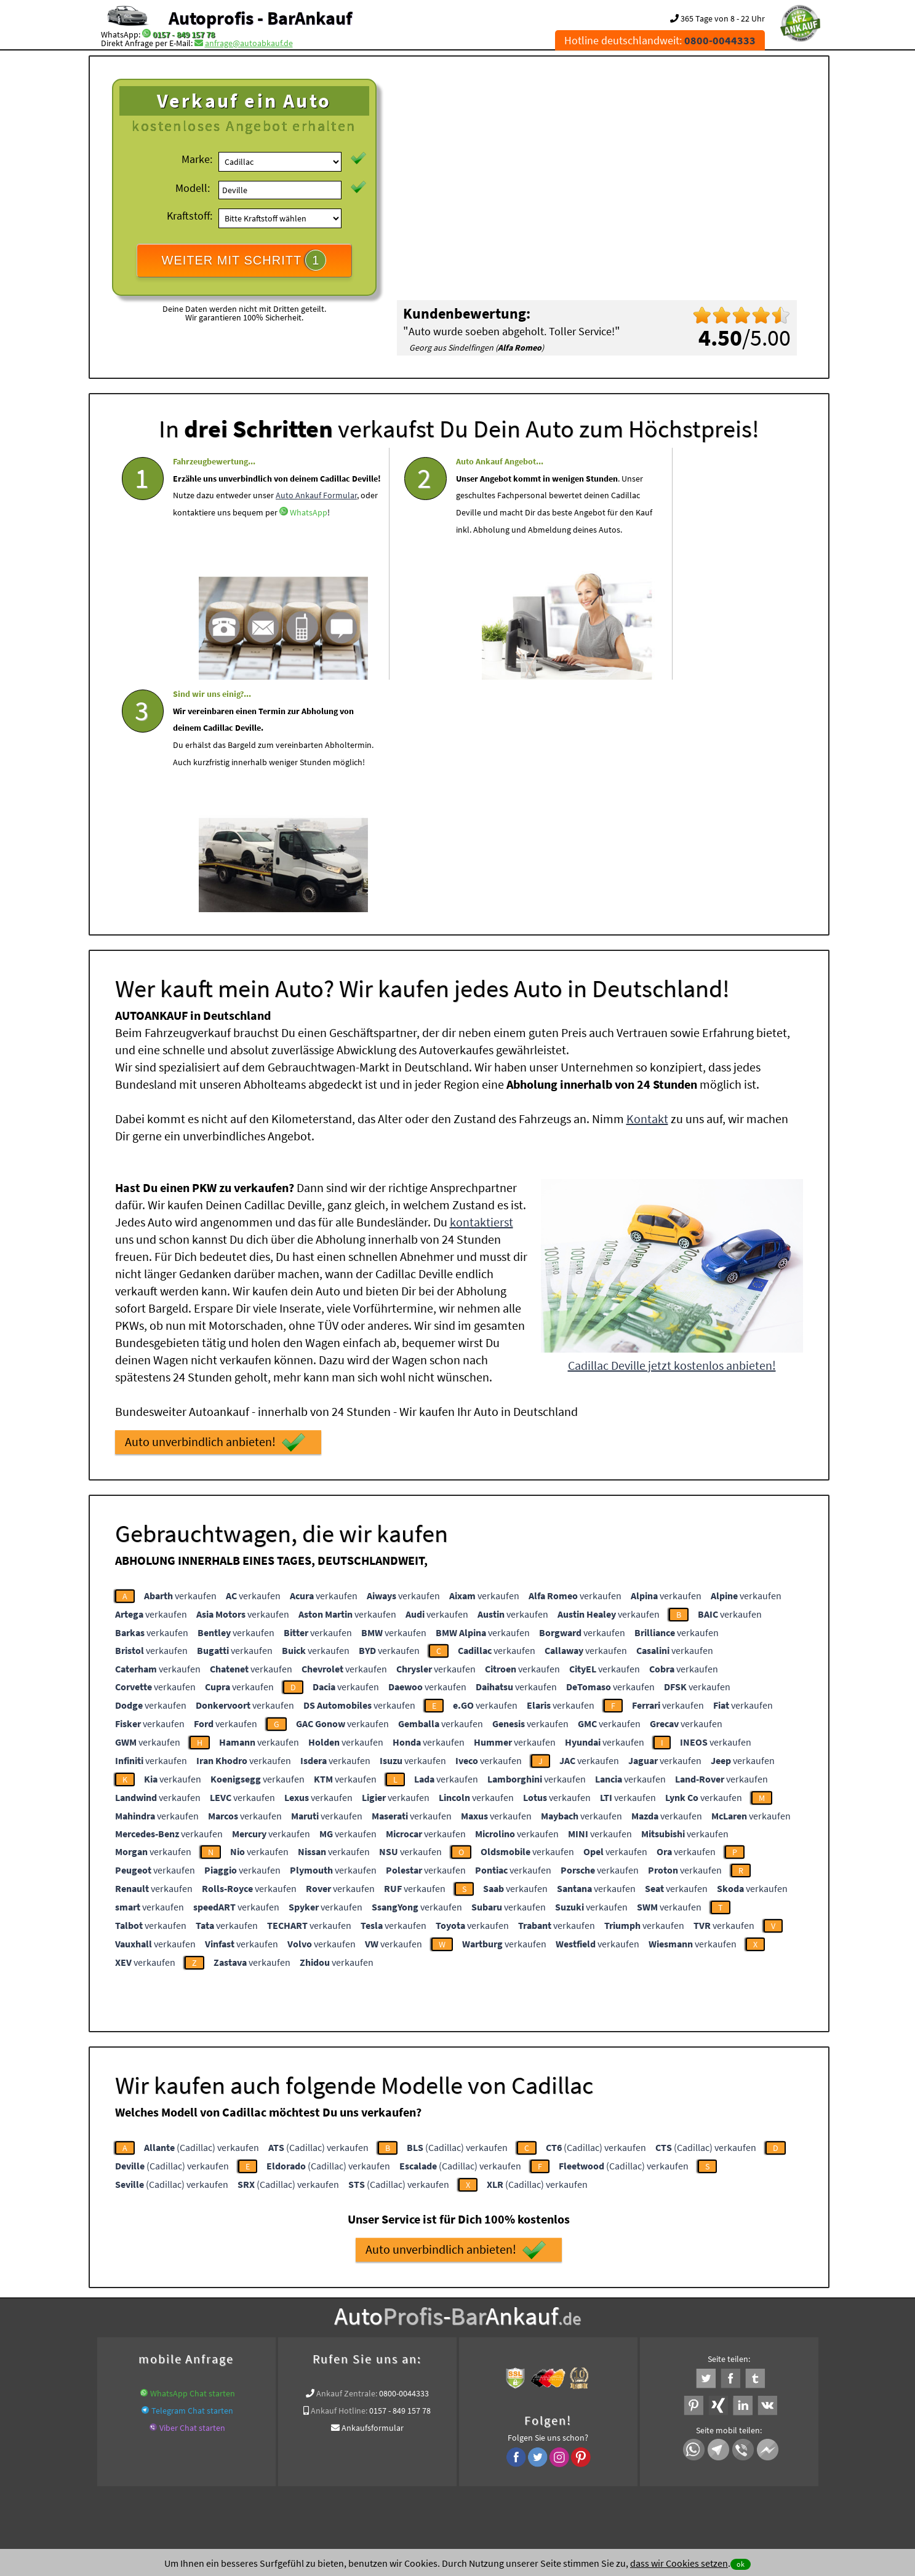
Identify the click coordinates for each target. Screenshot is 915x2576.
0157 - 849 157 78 (184, 34)
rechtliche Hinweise (449, 2454)
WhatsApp (191, 580)
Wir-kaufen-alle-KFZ (644, 2329)
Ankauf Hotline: (339, 2173)
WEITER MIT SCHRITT (244, 260)
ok (741, 2564)
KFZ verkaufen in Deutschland (158, 2314)
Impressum (512, 2454)
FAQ (546, 2454)
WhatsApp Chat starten (192, 2155)
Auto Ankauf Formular (236, 545)
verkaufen (180, 1358)
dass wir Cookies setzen (679, 2563)
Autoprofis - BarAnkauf (260, 18)
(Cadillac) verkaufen (201, 1910)
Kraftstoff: (189, 216)
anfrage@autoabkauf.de (249, 43)
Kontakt (647, 881)
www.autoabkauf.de (707, 2314)
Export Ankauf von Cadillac (552, 2329)
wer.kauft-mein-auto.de (262, 2314)
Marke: (197, 159)
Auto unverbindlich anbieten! (215, 1205)
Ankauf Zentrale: (346, 2155)
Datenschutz (385, 2454)
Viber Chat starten (192, 2190)
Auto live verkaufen (346, 2314)
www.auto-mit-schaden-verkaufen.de (456, 2314)
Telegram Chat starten (192, 2173)
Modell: (192, 188)
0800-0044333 (404, 2155)
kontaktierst (481, 984)
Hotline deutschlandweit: (660, 40)
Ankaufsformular (373, 2190)
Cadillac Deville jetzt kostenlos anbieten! (672, 1127)
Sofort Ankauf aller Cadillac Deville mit (425, 2329)
